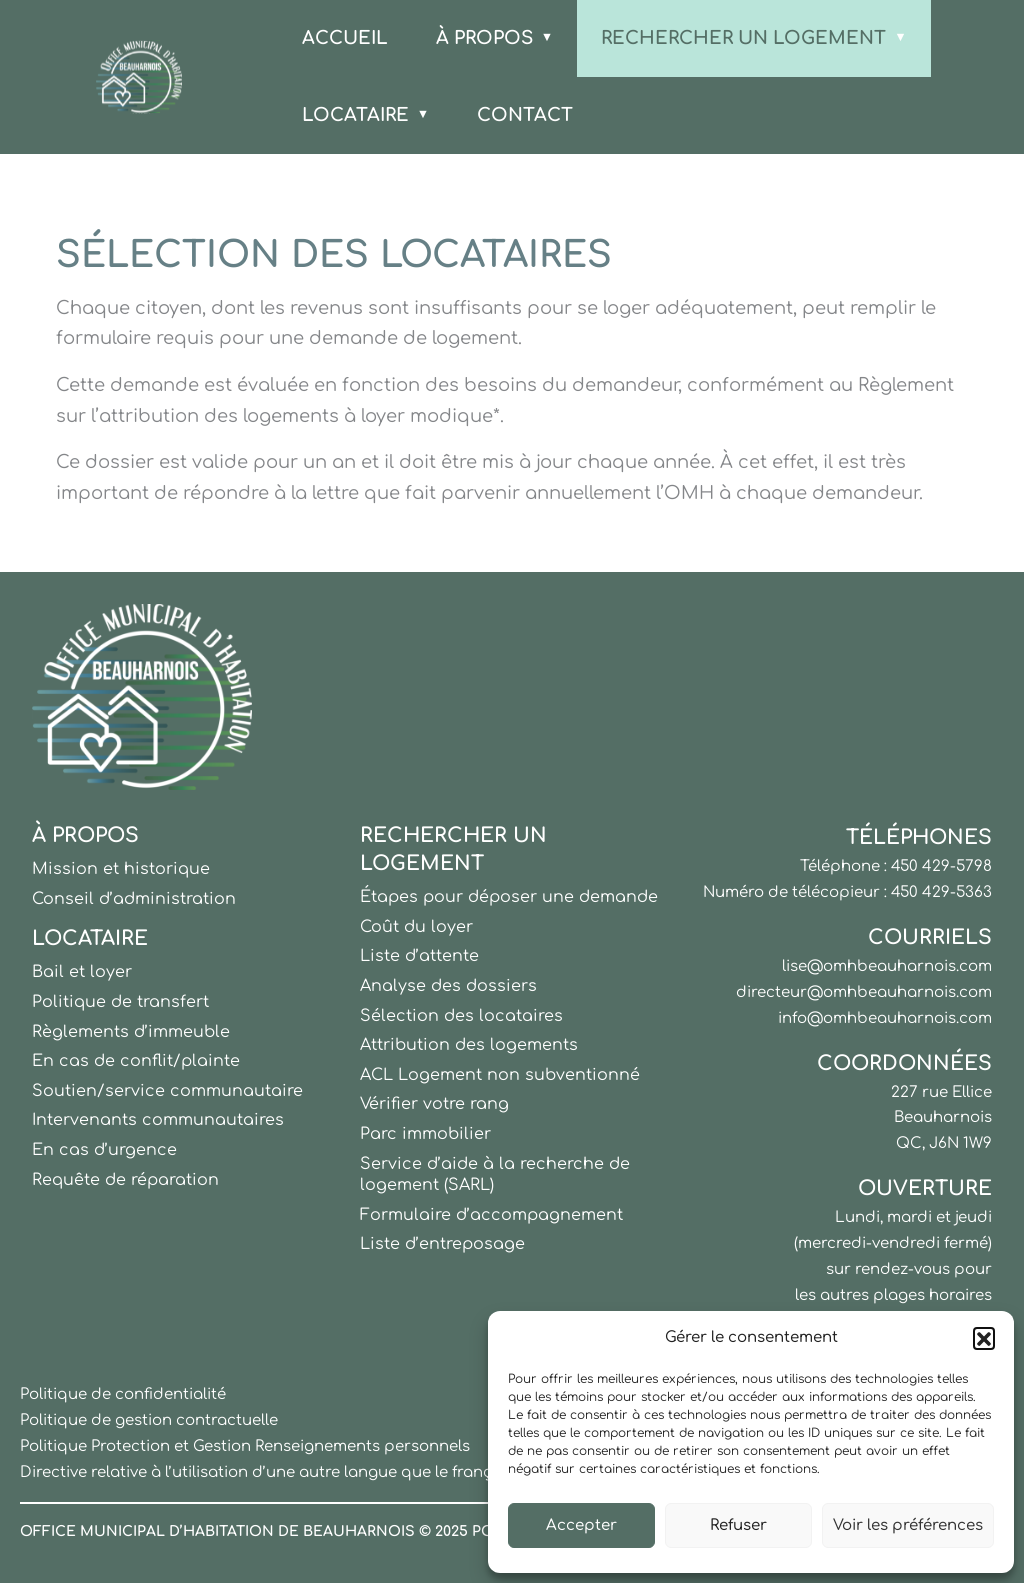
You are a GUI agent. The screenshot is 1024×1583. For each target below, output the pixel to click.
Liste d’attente (419, 956)
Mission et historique (121, 869)
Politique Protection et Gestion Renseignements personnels (245, 1446)
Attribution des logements (469, 1045)
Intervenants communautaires (158, 1120)
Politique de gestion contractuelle (149, 1420)
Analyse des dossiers (448, 986)
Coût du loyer (416, 927)
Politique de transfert (120, 1002)
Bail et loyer (82, 972)
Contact (525, 115)
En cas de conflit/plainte (136, 1061)
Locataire (355, 115)
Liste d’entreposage (442, 1244)
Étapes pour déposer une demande (509, 897)
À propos (484, 38)
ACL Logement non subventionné (500, 1075)
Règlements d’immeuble (131, 1032)
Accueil (345, 38)
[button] (984, 1338)
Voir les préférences (908, 1525)
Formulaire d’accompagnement (491, 1215)
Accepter (581, 1525)
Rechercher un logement (743, 38)
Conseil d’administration (134, 899)
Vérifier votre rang (434, 1104)
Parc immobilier (425, 1134)
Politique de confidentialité (123, 1394)
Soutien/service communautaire (167, 1091)
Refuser (738, 1525)
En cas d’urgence (104, 1150)
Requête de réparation (125, 1180)
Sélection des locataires (461, 1016)
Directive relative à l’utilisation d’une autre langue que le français (267, 1472)
